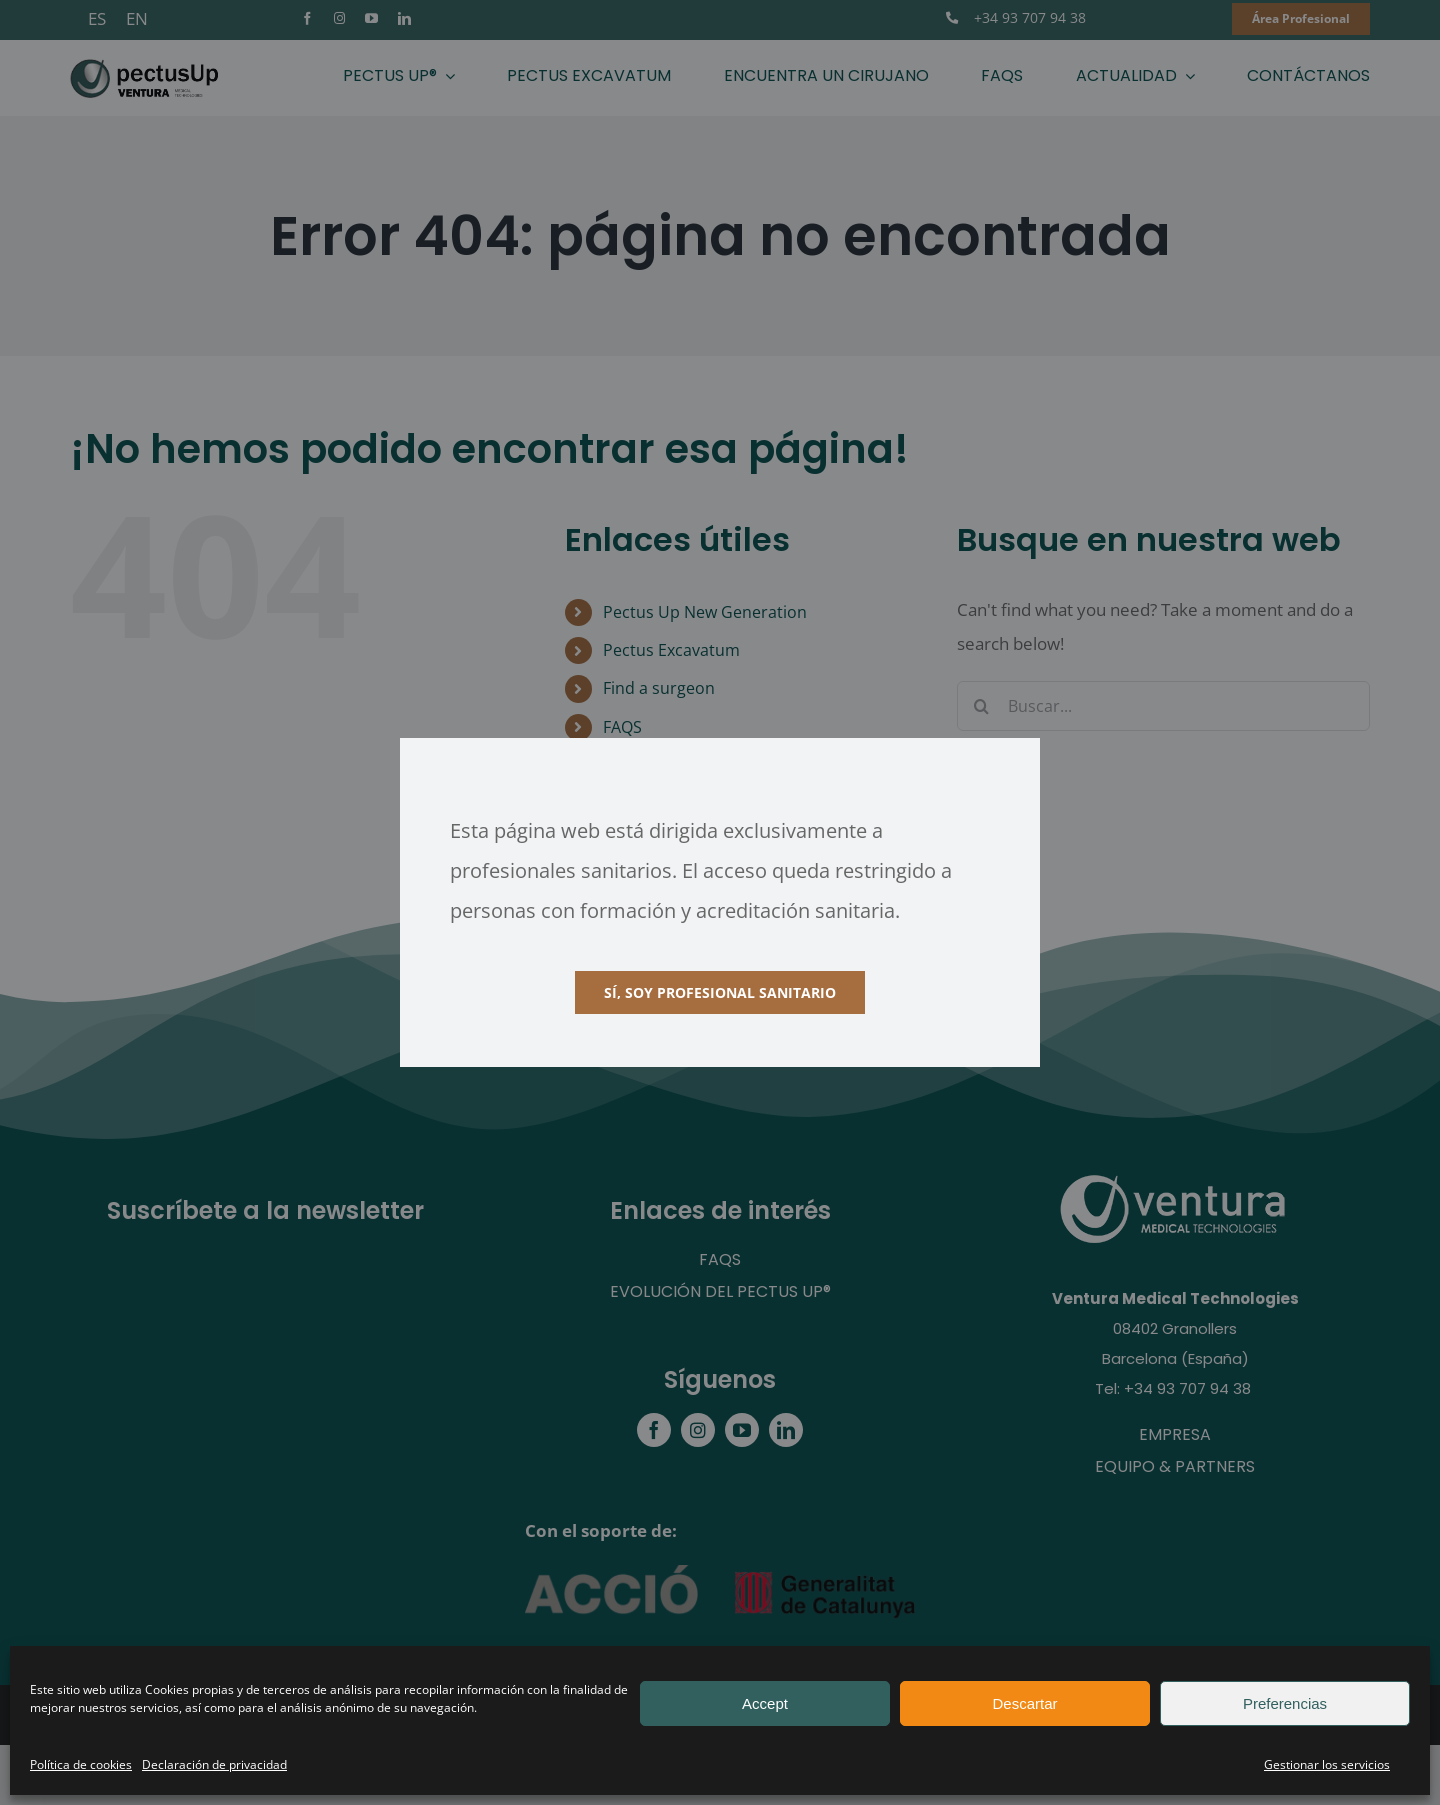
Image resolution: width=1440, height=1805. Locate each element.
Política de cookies (81, 1764)
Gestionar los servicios (1327, 1764)
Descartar (1024, 1703)
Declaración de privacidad (214, 1764)
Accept (765, 1703)
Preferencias (1285, 1703)
